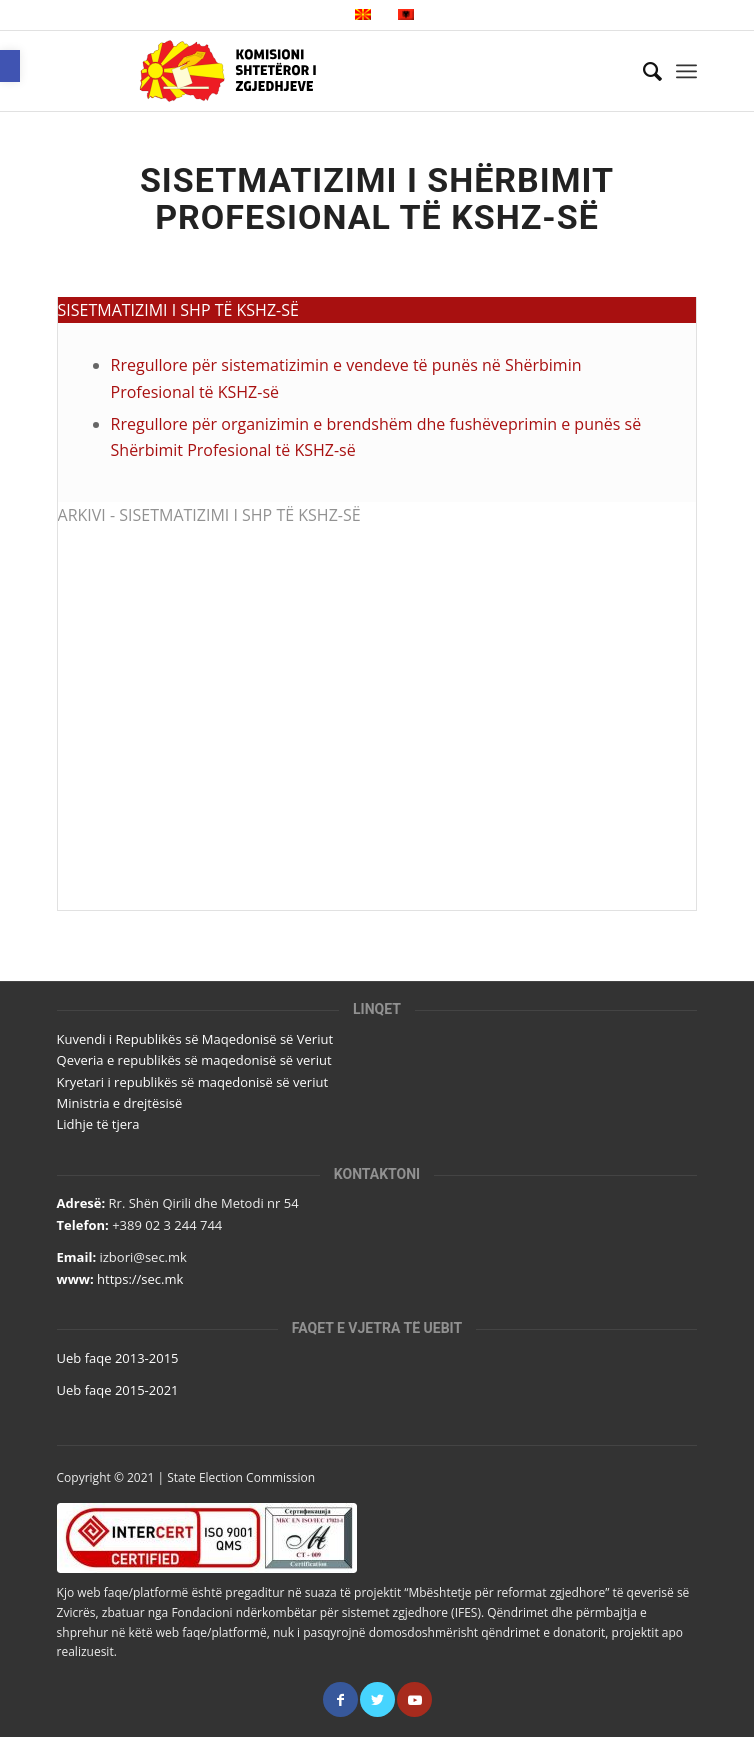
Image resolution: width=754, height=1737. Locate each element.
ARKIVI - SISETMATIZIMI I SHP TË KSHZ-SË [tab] (209, 515)
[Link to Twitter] (377, 1699)
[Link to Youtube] (414, 1699)
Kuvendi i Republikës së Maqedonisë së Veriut (195, 1039)
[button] (10, 66)
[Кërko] (642, 71)
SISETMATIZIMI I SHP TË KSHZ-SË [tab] (178, 310)
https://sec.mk (140, 1279)
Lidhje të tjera (98, 1124)
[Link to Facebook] (340, 1699)
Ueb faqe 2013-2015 (118, 1358)
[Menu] (686, 71)
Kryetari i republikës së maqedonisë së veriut (192, 1082)
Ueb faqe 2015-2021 (118, 1390)
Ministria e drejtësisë (120, 1103)
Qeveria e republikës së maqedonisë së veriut (194, 1060)
